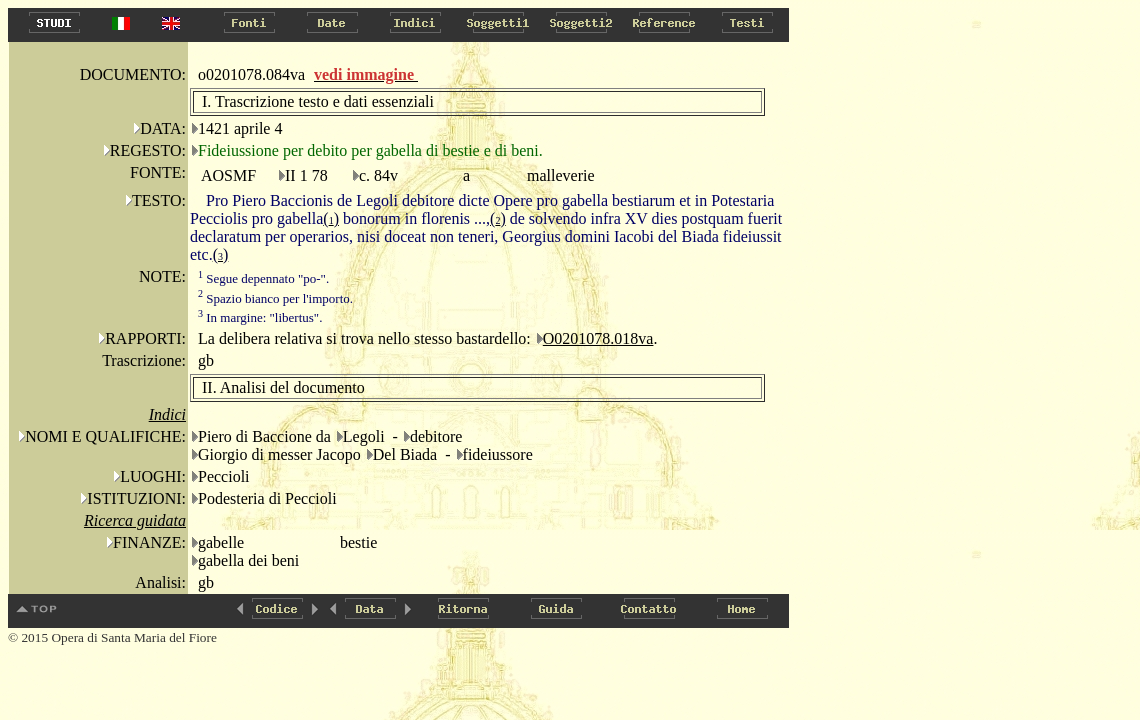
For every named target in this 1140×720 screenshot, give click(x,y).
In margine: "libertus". (260, 317)
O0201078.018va (598, 338)
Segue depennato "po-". (263, 278)
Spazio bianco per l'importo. (275, 298)
